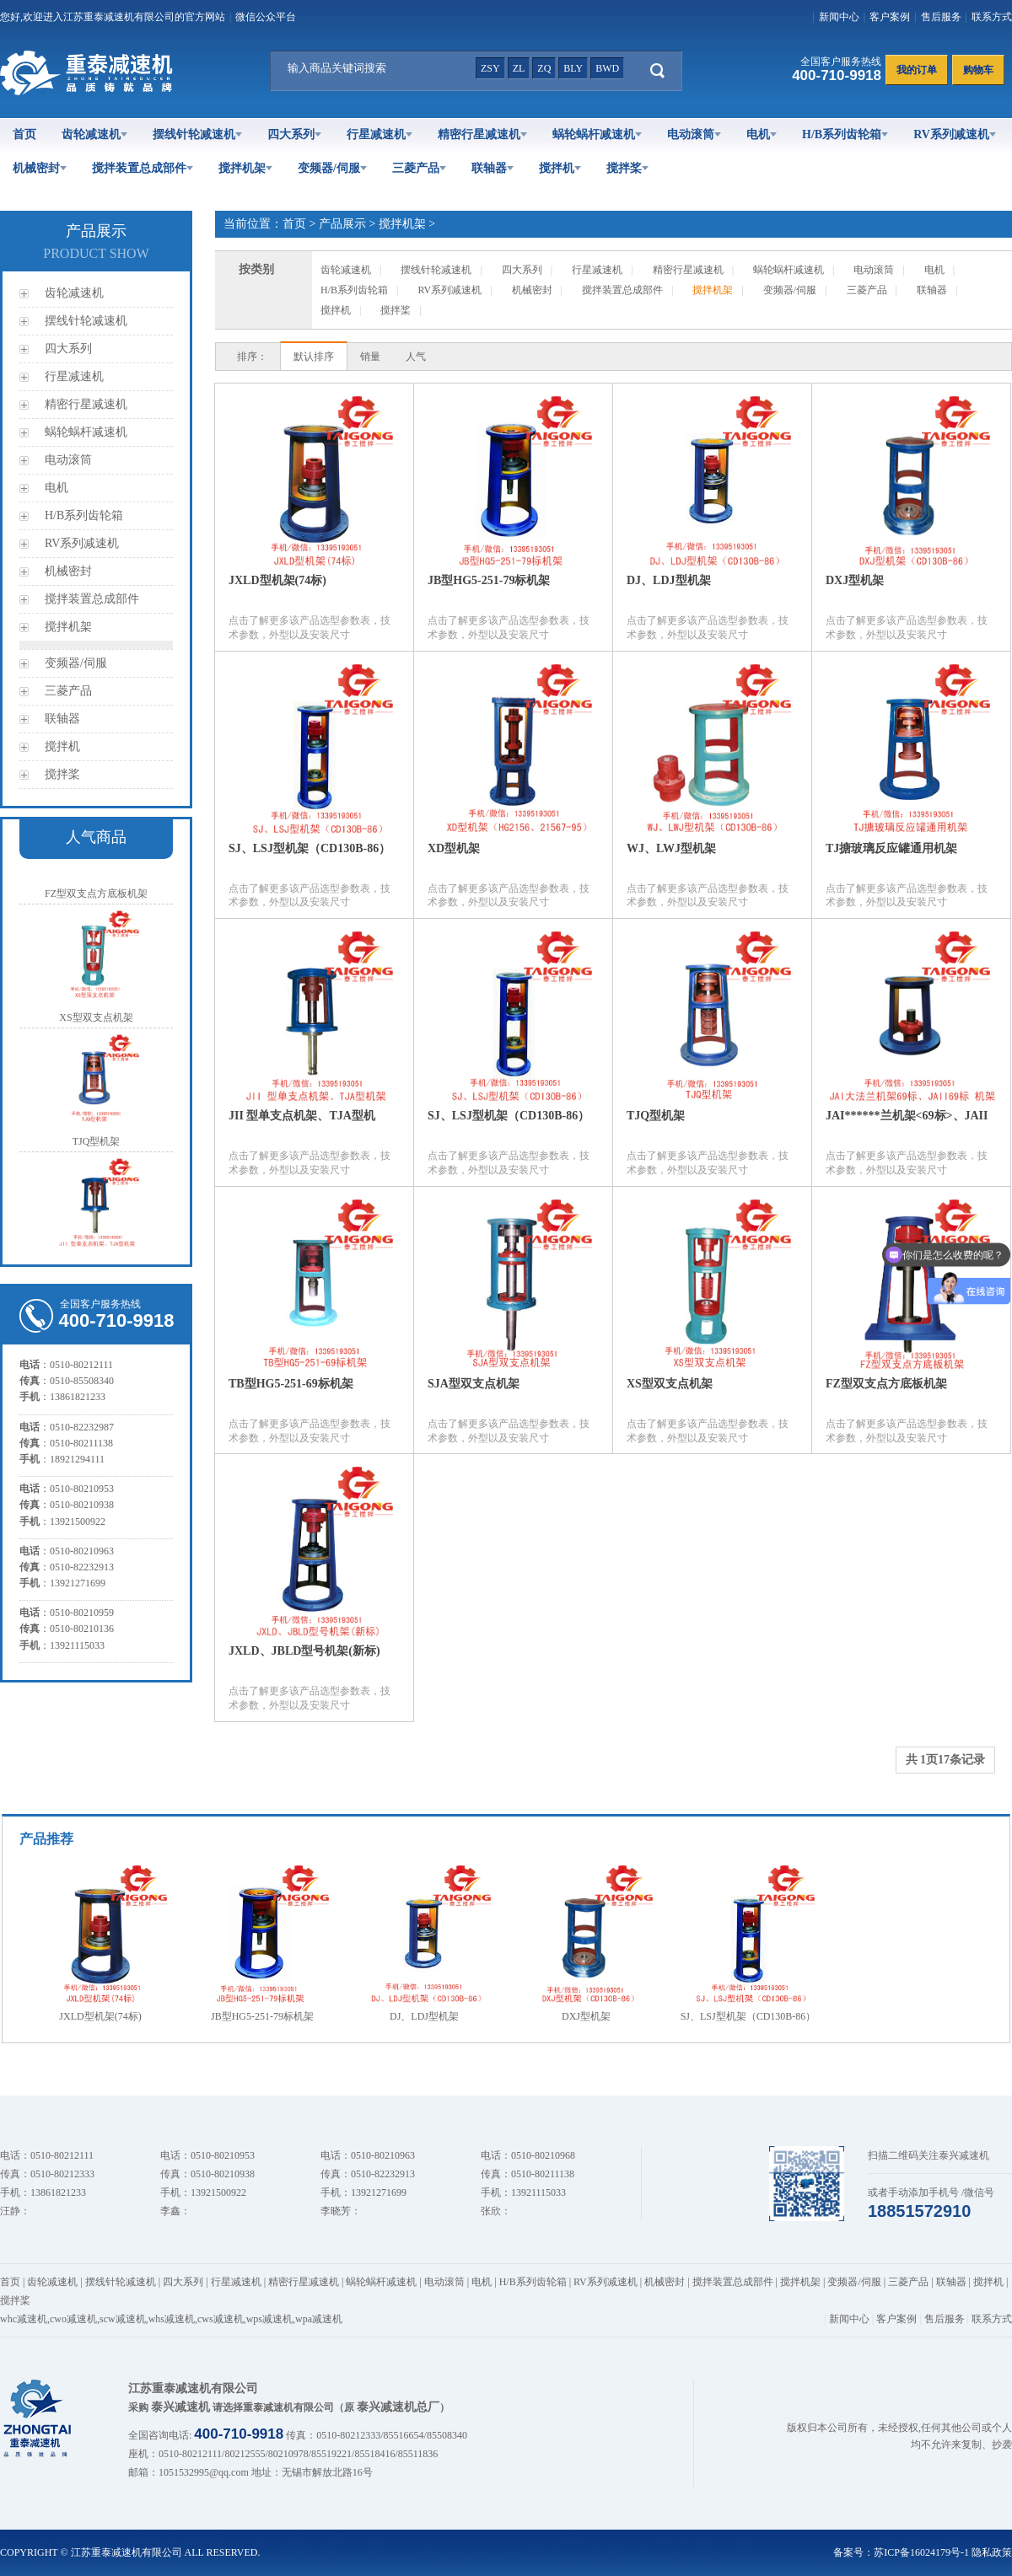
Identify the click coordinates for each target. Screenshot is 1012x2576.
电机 (761, 134)
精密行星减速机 (482, 134)
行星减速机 (379, 134)
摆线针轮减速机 (197, 134)
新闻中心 (839, 17)
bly (573, 68)
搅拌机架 (245, 168)
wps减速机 (269, 2319)
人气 (416, 356)
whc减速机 (23, 2319)
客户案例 (889, 17)
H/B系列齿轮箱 (845, 134)
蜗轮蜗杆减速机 (597, 134)
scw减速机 (123, 2319)
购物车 (978, 70)
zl (519, 68)
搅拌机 (560, 168)
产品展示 (342, 223)
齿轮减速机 (94, 134)
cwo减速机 (73, 2319)
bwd (607, 68)
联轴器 (492, 168)
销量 (370, 356)
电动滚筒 (694, 134)
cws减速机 (220, 2319)
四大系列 (294, 134)
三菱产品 (419, 168)
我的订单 (916, 70)
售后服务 (941, 17)
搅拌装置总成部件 (142, 168)
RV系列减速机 (954, 134)
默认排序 (313, 356)
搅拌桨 (627, 168)
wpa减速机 (318, 2319)
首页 (24, 134)
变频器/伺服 (332, 168)
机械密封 (40, 168)
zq (544, 68)
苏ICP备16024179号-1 (921, 2552)
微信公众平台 (265, 17)
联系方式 (992, 17)
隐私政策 (992, 2552)
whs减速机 (171, 2319)
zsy (490, 68)
